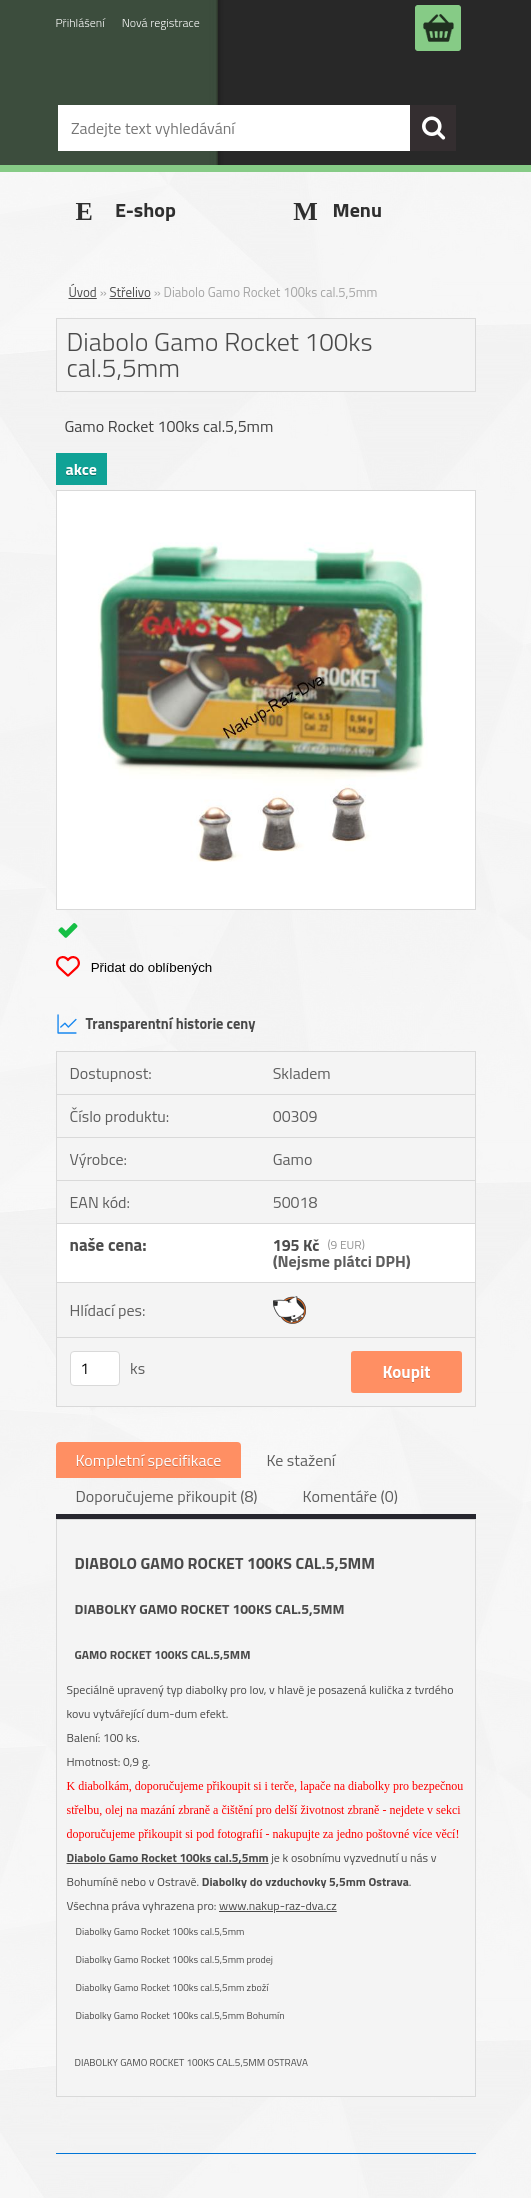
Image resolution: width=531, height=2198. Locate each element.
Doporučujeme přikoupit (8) (167, 1496)
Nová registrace (161, 22)
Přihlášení (80, 22)
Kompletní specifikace (149, 1460)
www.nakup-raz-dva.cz (278, 1905)
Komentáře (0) (350, 1496)
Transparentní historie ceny (156, 1024)
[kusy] (95, 1368)
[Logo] (214, 82)
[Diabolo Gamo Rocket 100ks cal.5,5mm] (266, 499)
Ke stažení (300, 1460)
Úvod (83, 292)
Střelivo (130, 292)
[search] (433, 128)
